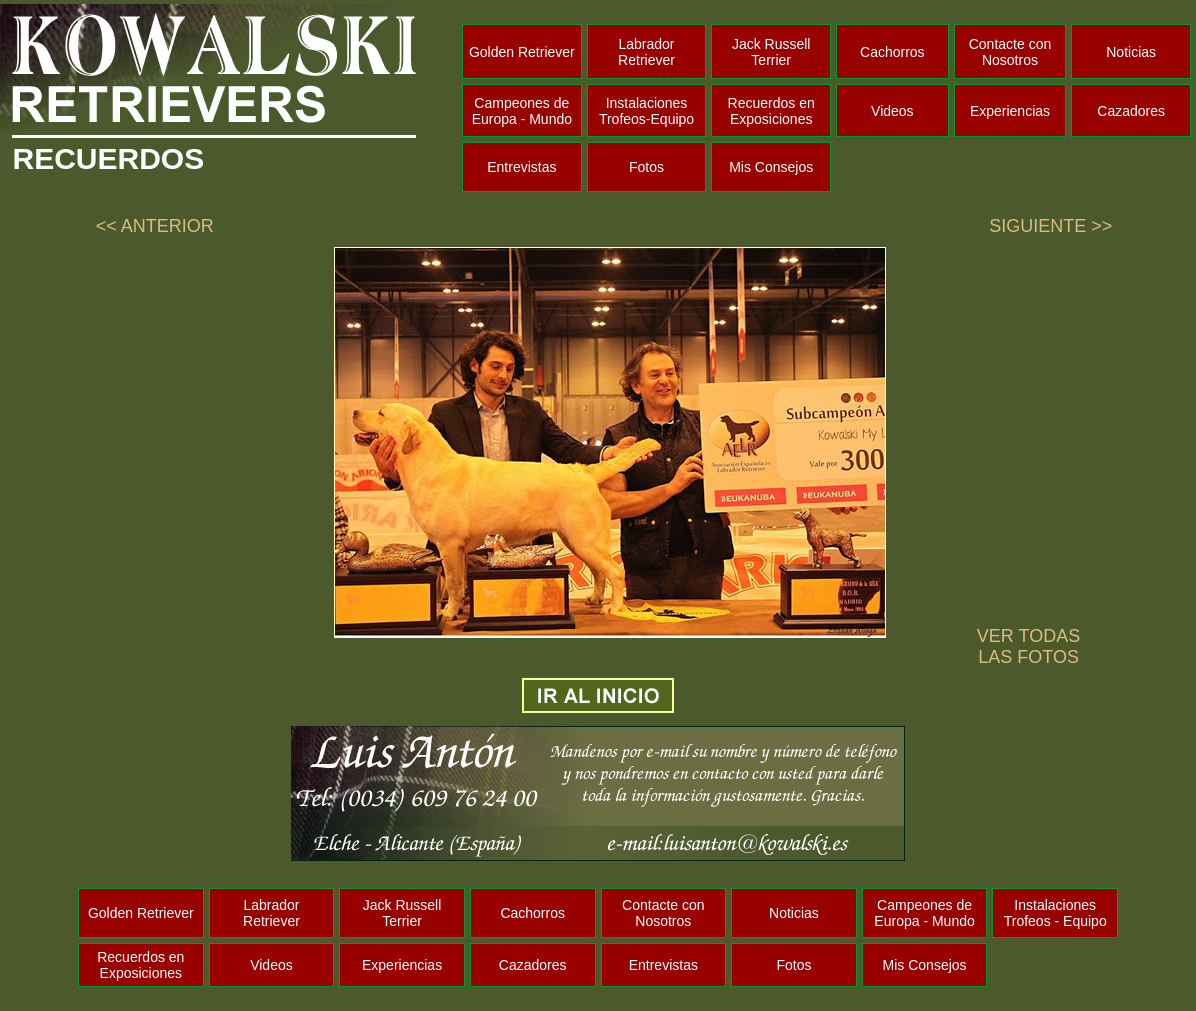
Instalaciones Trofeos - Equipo (1055, 913)
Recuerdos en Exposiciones (771, 111)
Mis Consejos (771, 167)
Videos (892, 111)
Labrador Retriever (646, 52)
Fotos (646, 167)
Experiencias (1010, 111)
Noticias (1131, 52)
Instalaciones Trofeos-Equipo (646, 111)
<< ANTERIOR (155, 226)
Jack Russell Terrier (771, 52)
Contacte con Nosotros (1010, 52)
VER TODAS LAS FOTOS (1028, 646)
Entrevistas (521, 167)
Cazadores (1131, 111)
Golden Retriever (522, 52)
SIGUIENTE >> (1050, 226)
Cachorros (892, 52)
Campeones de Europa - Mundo (522, 111)
